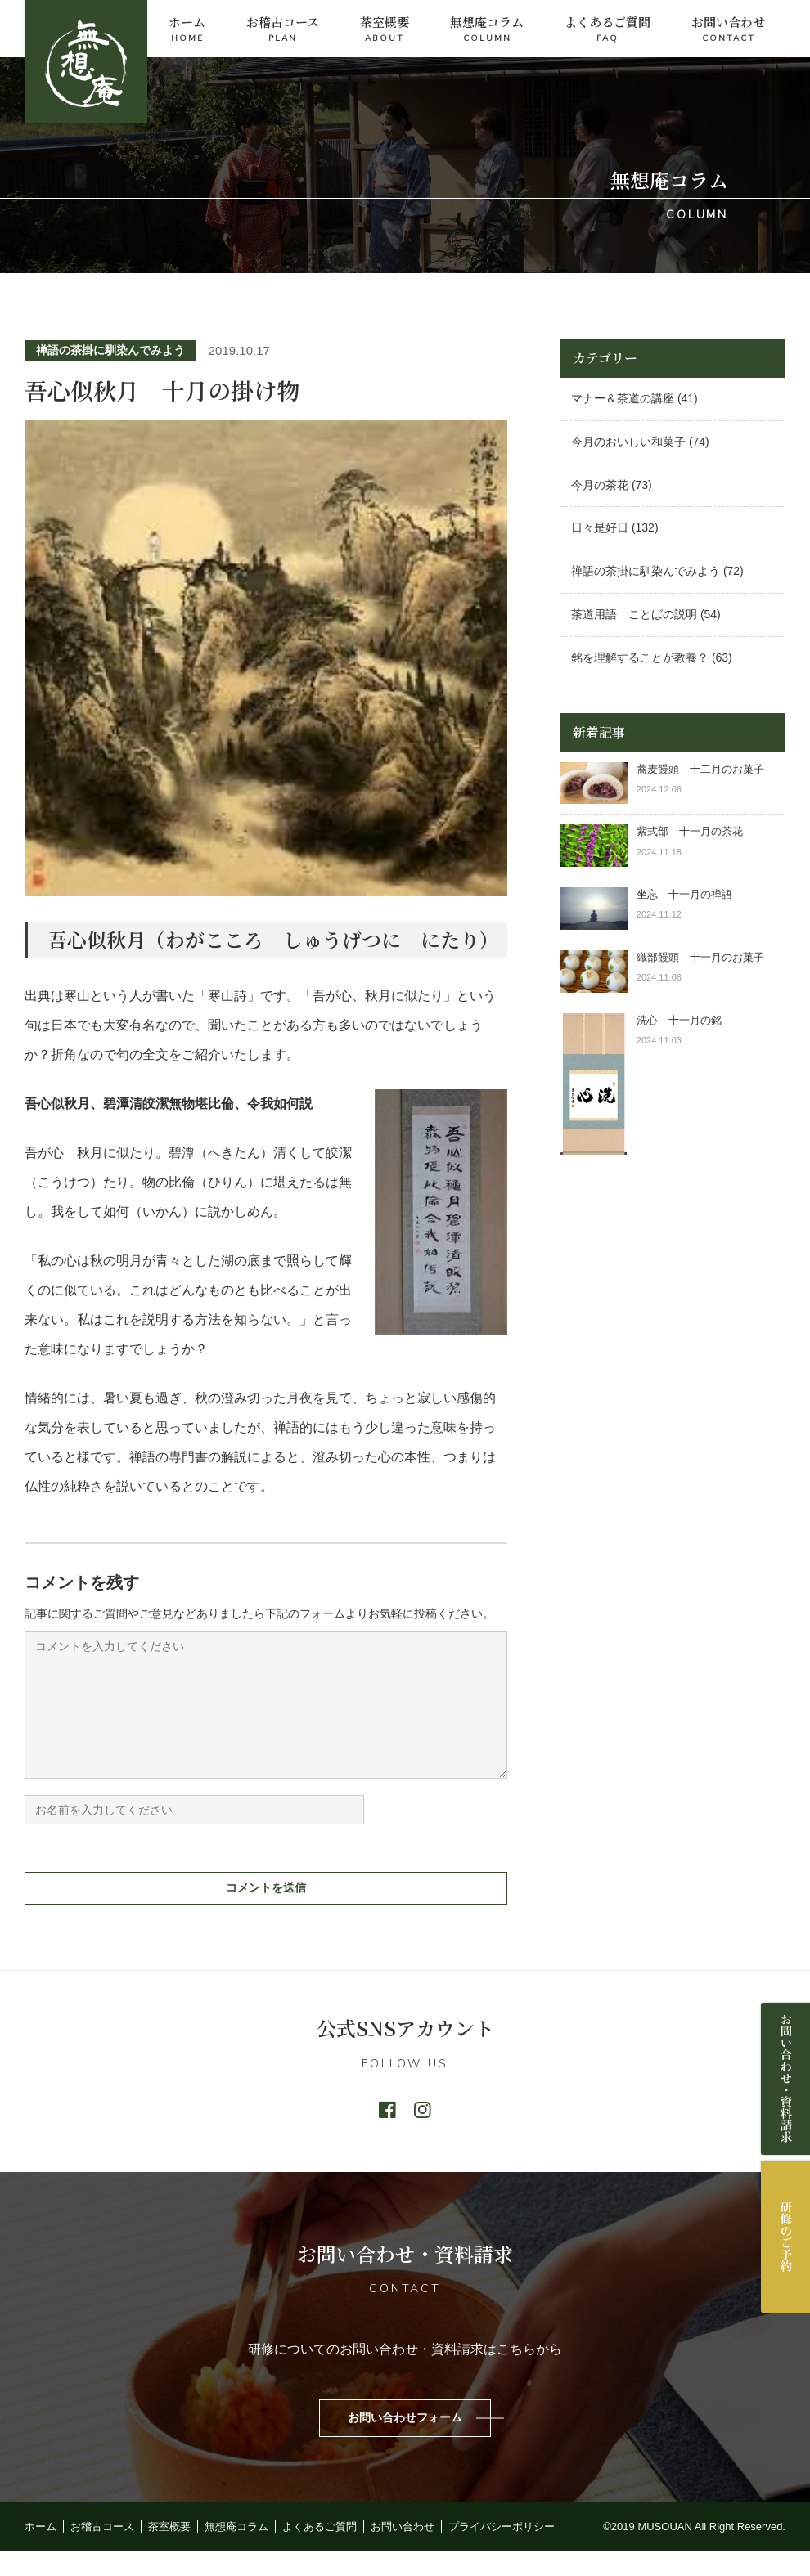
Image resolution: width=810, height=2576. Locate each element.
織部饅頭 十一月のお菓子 (700, 957)
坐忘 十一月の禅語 (684, 894)
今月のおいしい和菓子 (628, 441)
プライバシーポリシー (501, 2551)
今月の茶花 (599, 484)
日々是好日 (599, 527)
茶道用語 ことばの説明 (634, 614)
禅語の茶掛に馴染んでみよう (110, 350)
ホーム (187, 30)
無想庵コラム (487, 30)
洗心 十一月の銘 (679, 1020)
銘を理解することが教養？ (640, 657)
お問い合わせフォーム (405, 2441)
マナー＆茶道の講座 (622, 398)
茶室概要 (384, 30)
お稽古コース (282, 30)
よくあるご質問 (607, 30)
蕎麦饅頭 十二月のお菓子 (700, 769)
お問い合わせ (728, 30)
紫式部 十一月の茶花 (695, 831)
